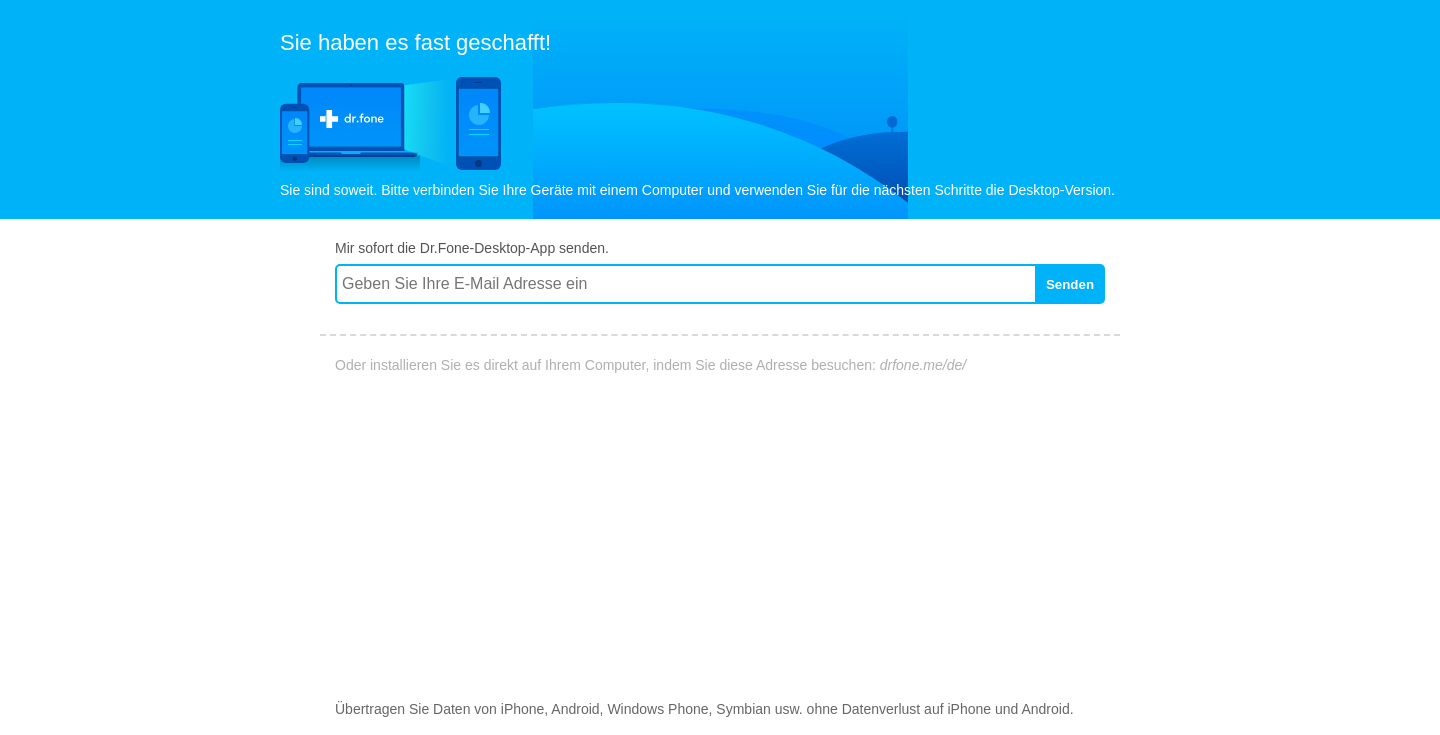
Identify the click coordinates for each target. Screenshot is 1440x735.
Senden (1070, 284)
